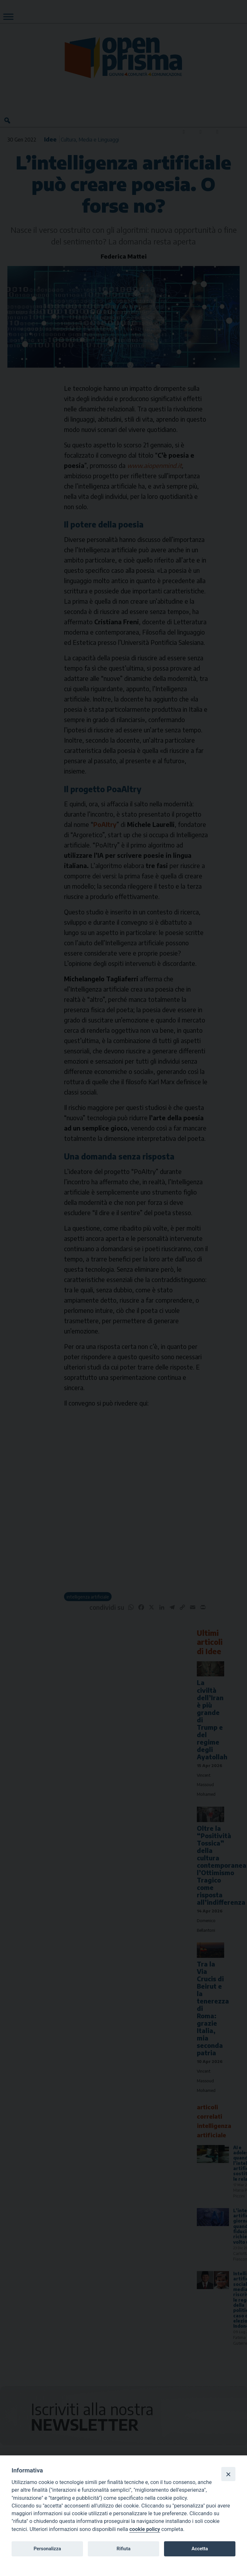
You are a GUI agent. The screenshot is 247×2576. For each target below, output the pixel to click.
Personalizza (47, 2549)
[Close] (228, 2474)
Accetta (199, 2549)
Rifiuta (123, 2549)
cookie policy (144, 2529)
